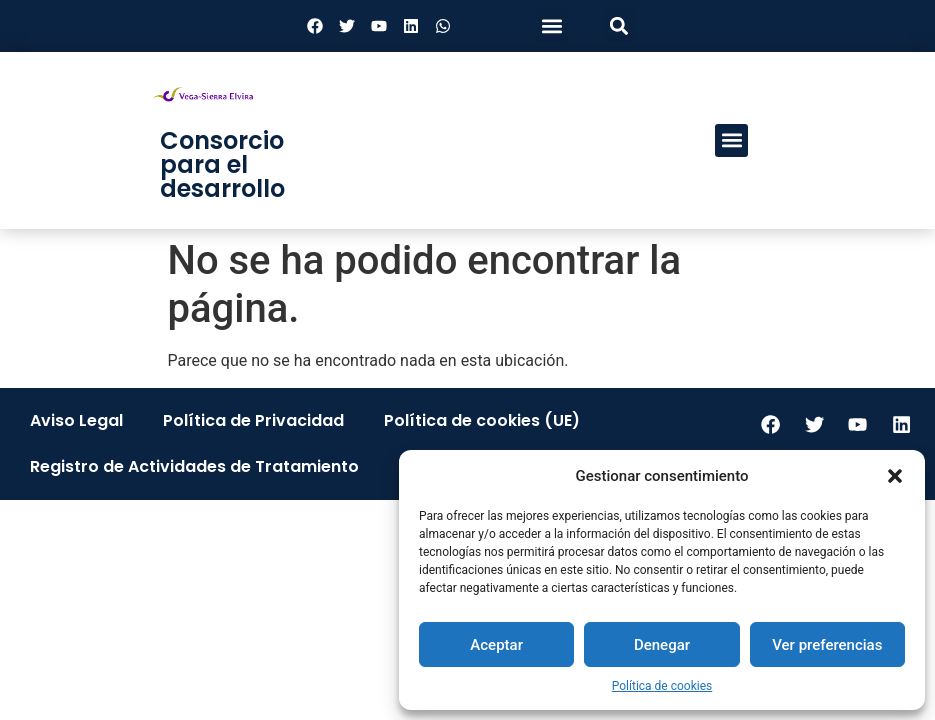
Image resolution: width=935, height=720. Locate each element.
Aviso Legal (76, 420)
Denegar (662, 645)
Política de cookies (662, 686)
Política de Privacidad (253, 420)
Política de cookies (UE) (482, 420)
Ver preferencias (827, 645)
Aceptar (496, 645)
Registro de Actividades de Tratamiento (194, 466)
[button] (895, 476)
